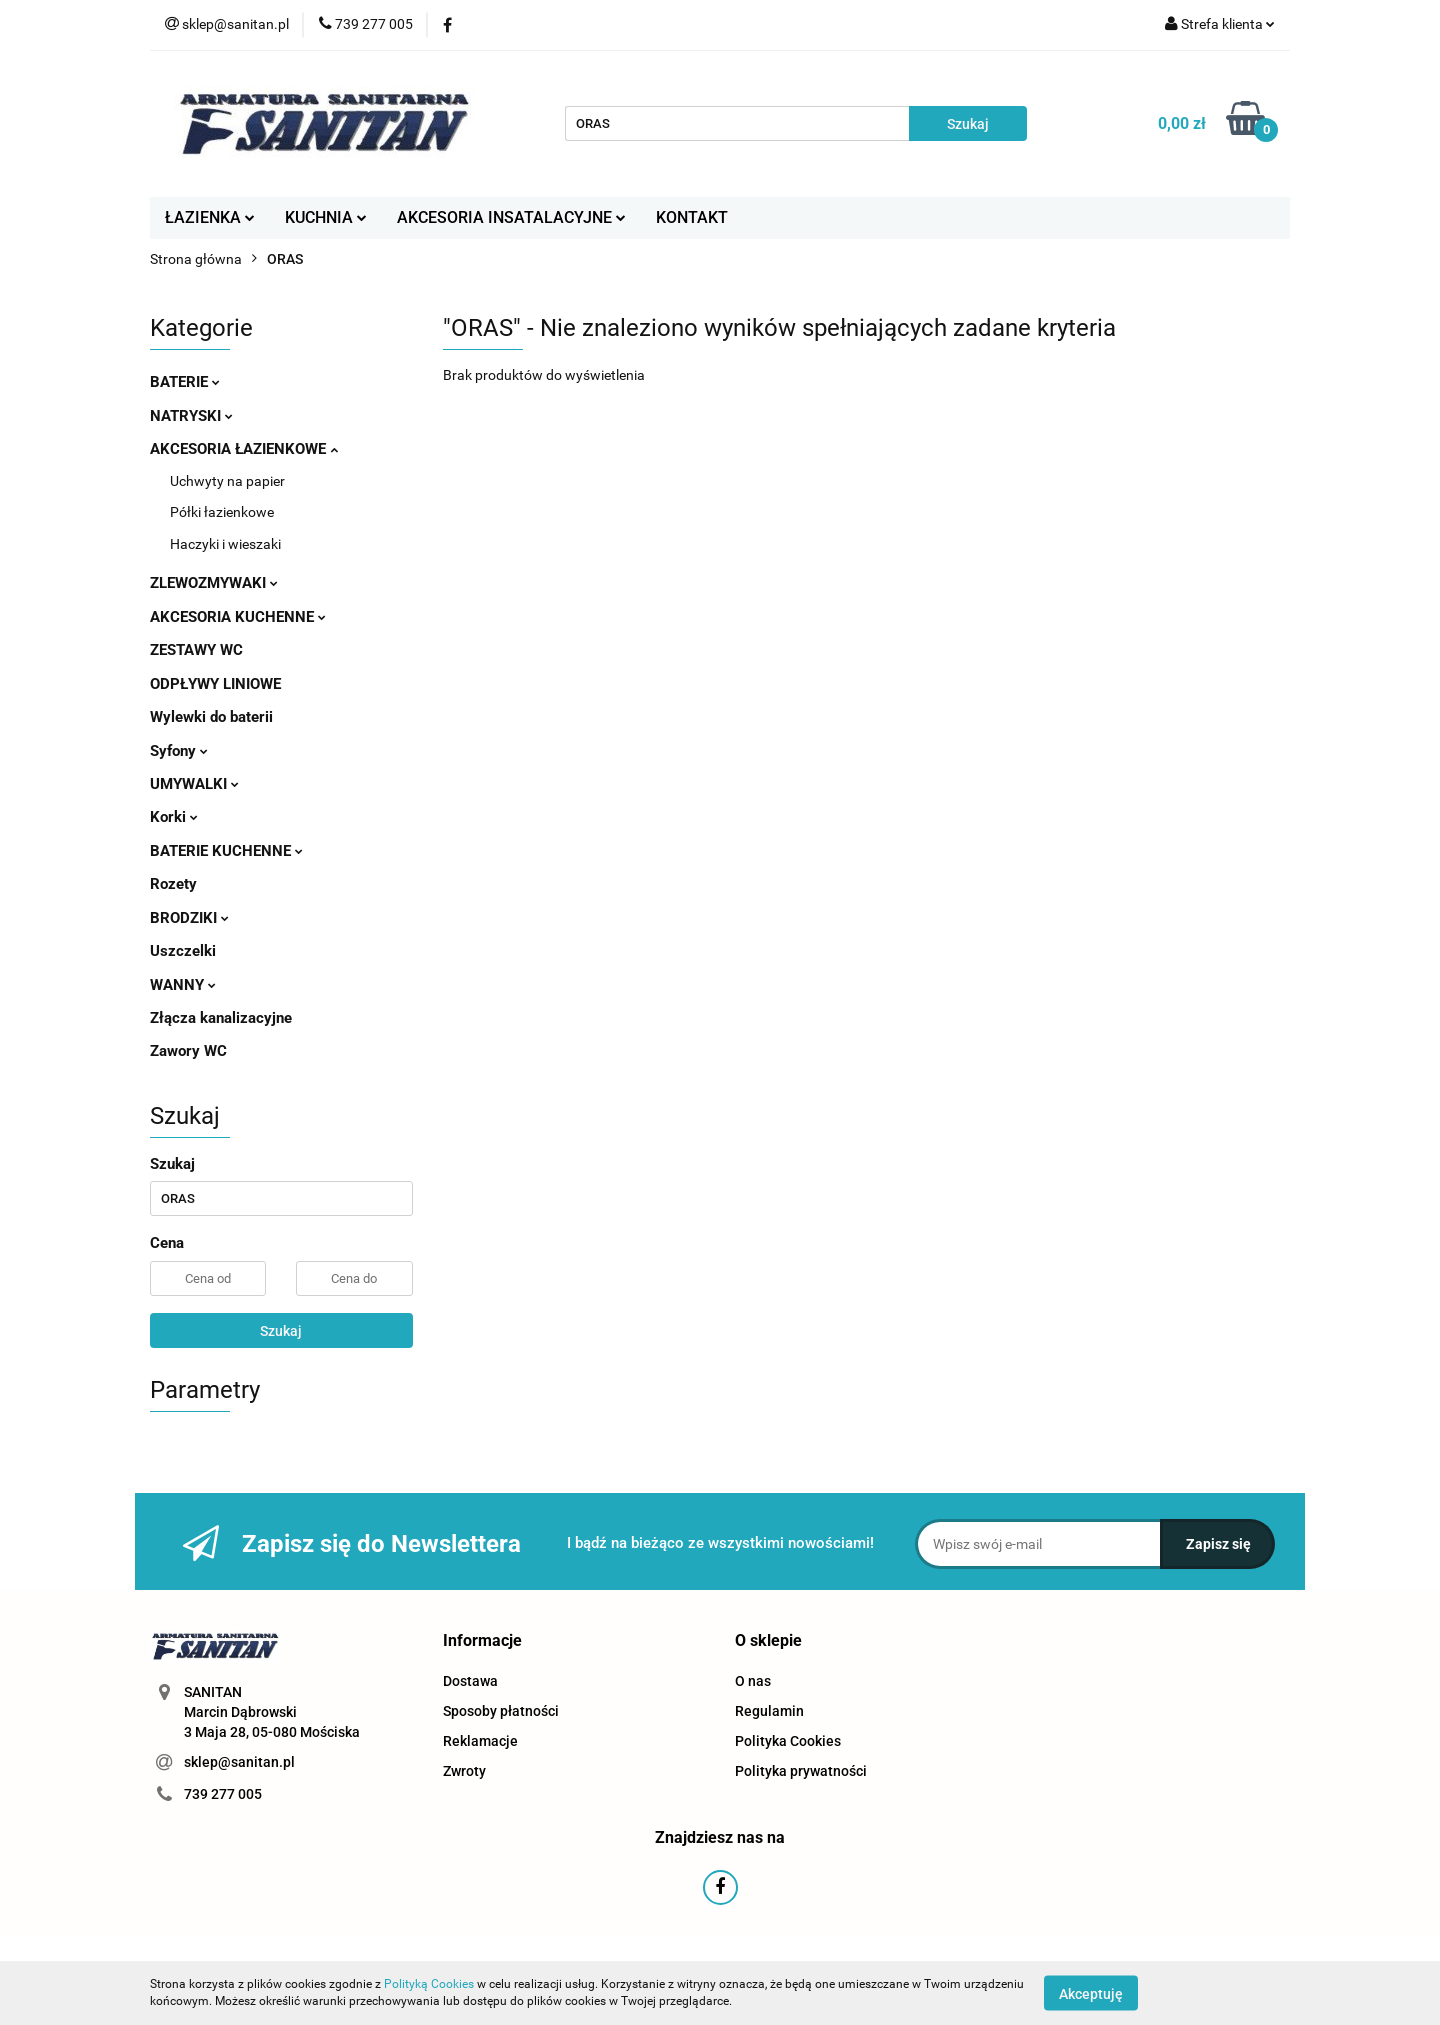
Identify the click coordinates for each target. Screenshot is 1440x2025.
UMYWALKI (194, 784)
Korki (174, 817)
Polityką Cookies (429, 1984)
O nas (753, 1681)
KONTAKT (692, 217)
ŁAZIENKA (210, 217)
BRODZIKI (189, 918)
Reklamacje (480, 1741)
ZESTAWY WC (196, 650)
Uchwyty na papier (227, 481)
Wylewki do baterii (211, 717)
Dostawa (470, 1681)
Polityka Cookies (788, 1741)
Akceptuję (1091, 1993)
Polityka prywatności (801, 1771)
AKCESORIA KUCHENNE (238, 617)
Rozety (173, 884)
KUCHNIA (326, 217)
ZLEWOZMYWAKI (214, 583)
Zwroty (464, 1771)
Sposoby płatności (501, 1711)
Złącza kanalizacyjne (221, 1018)
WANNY (183, 985)
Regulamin (769, 1711)
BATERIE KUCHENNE (226, 851)
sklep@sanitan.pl (239, 1762)
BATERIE (185, 382)
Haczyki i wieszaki (225, 544)
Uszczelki (183, 951)
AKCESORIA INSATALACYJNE (511, 217)
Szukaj (281, 1331)
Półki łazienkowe (222, 512)
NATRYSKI (191, 416)
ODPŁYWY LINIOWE (215, 684)
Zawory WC (188, 1051)
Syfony (179, 751)
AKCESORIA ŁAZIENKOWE (244, 449)
